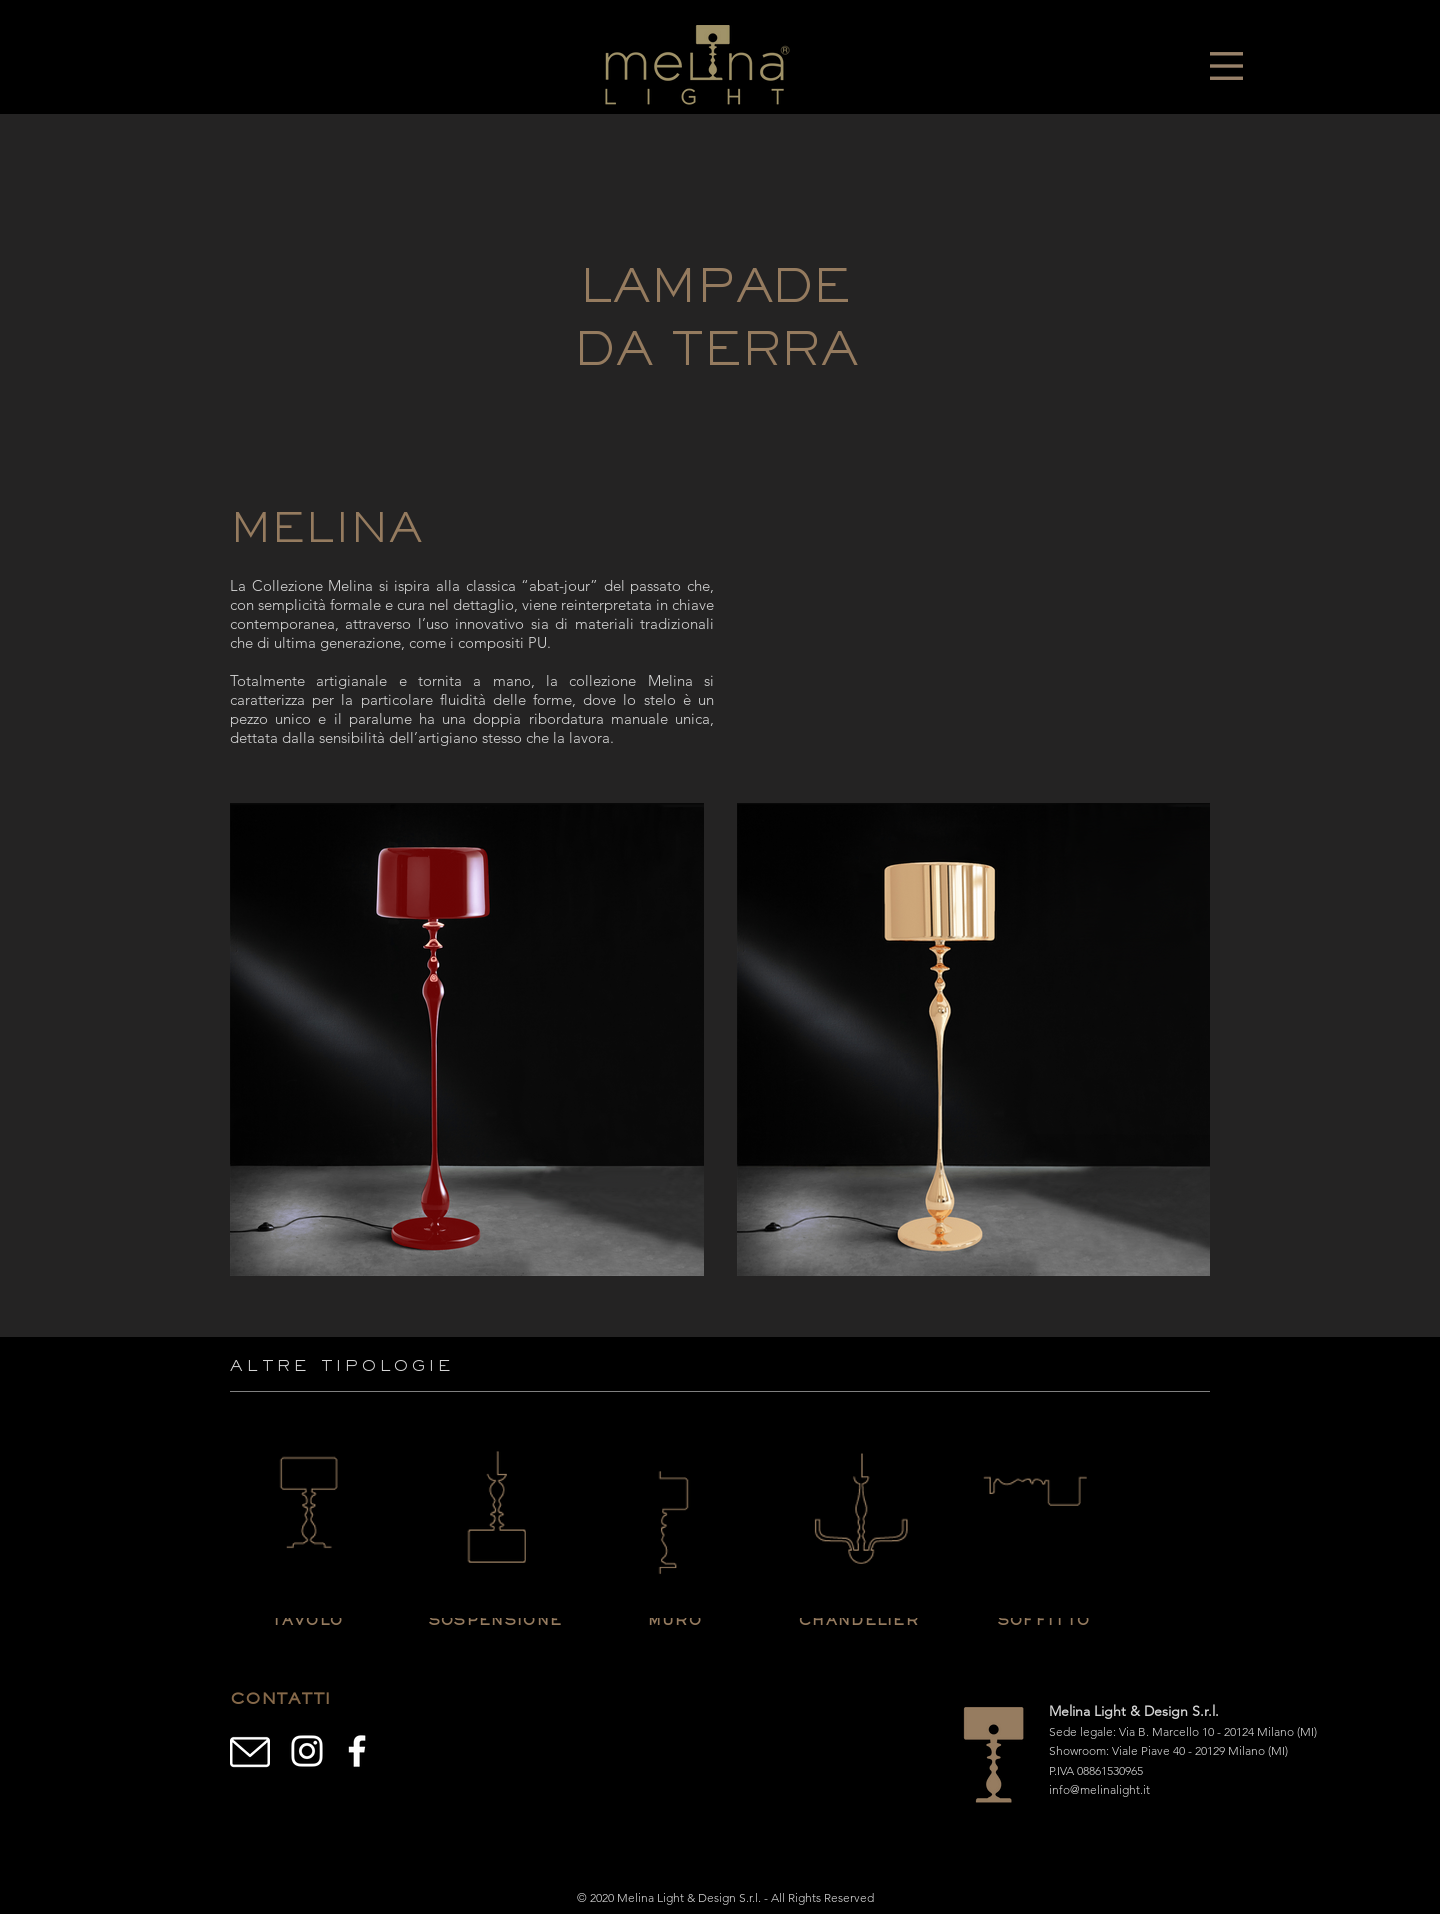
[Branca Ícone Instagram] (307, 1751)
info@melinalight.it (1099, 1789)
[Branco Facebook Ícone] (357, 1751)
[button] (1226, 66)
